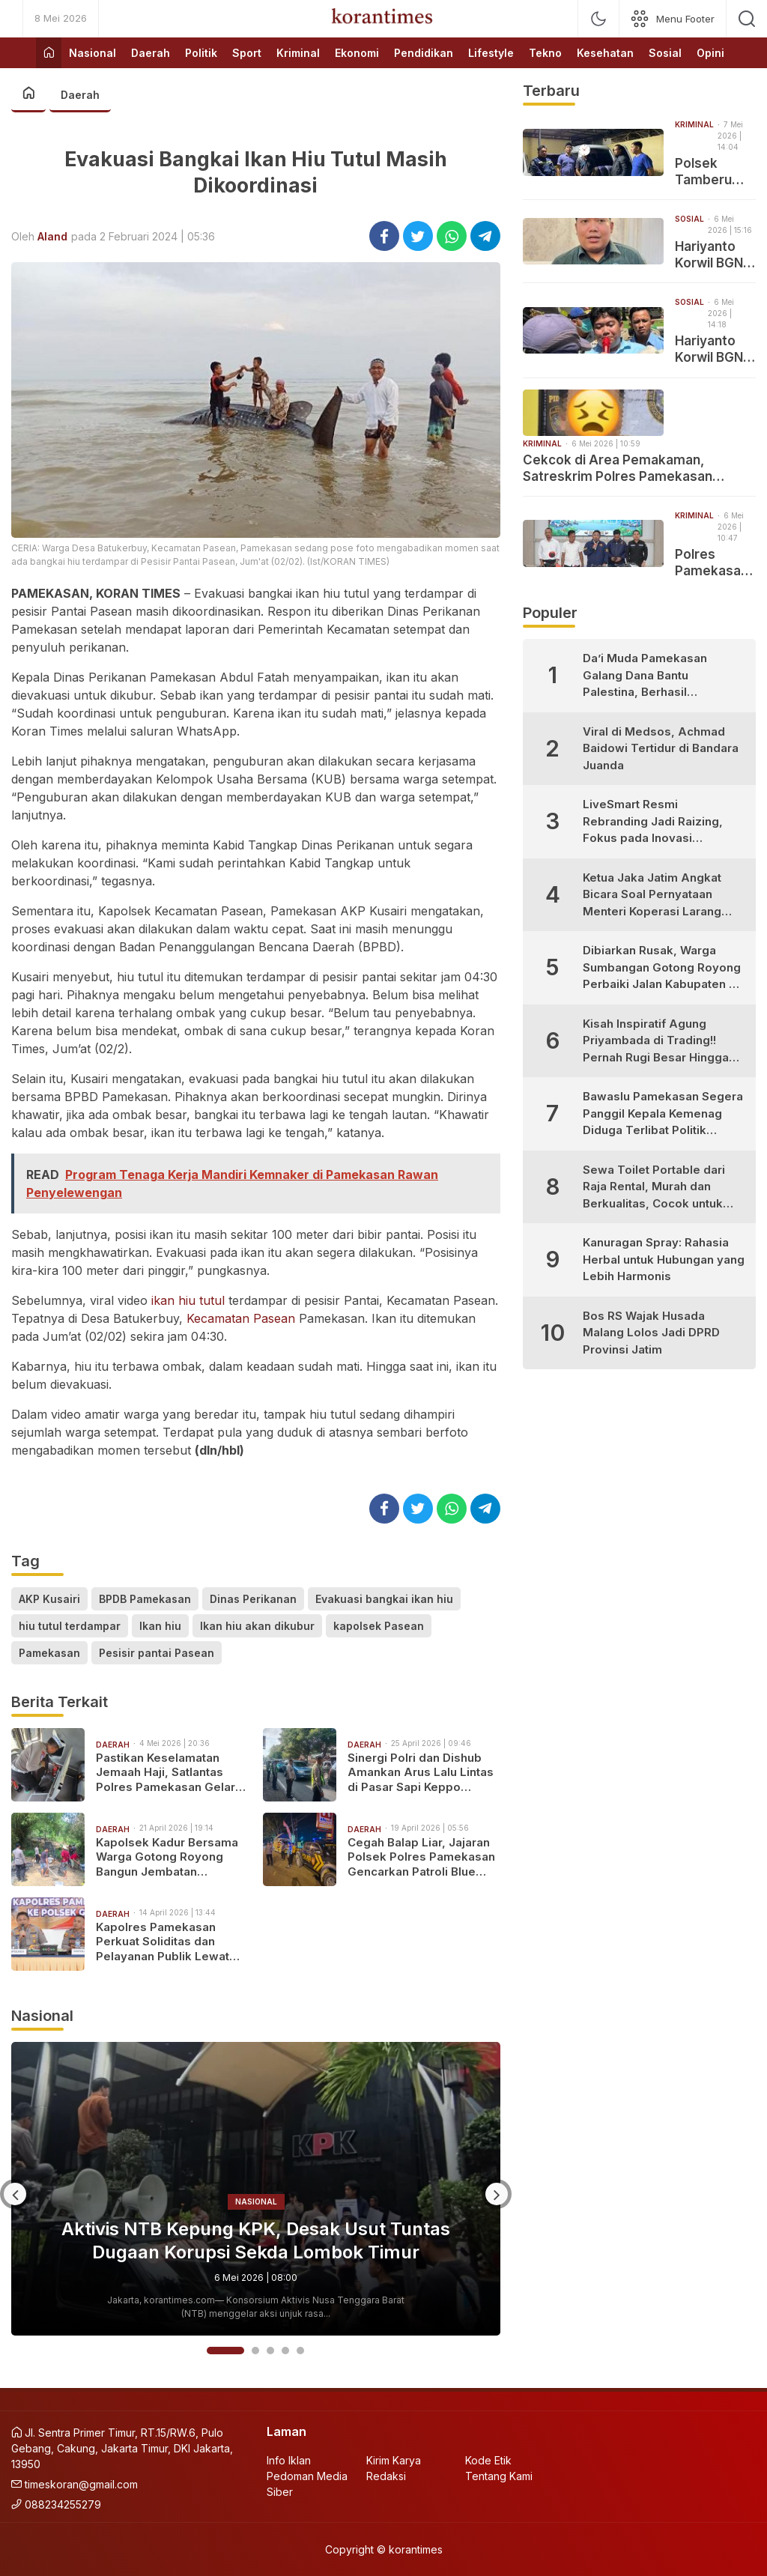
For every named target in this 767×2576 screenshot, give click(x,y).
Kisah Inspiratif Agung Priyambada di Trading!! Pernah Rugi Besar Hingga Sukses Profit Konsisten (656, 1041)
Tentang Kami (499, 2476)
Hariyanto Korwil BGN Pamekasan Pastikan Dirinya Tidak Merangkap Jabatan (715, 255)
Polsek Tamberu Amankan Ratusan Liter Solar (707, 172)
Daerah (80, 94)
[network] (673, 18)
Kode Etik (488, 2460)
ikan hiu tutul (188, 1300)
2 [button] (255, 2350)
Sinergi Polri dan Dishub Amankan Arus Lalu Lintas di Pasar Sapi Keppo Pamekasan (421, 1773)
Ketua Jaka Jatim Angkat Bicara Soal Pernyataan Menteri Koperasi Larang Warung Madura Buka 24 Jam (652, 895)
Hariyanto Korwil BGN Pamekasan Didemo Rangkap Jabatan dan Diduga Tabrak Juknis (713, 349)
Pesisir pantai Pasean (156, 1652)
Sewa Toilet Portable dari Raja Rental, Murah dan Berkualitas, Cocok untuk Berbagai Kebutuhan (654, 1188)
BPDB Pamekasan (145, 1598)
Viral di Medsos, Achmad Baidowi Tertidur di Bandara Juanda (661, 748)
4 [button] (285, 2350)
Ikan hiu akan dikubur (257, 1625)
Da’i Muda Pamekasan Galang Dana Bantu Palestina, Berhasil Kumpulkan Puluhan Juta (650, 676)
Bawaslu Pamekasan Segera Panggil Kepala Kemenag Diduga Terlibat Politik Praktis (663, 1114)
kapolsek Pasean (378, 1625)
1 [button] (225, 2350)
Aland (52, 236)
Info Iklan (289, 2460)
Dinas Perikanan (253, 1598)
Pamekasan (49, 1652)
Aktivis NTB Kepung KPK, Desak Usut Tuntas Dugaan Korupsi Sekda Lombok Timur (255, 2239)
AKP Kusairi (49, 1598)
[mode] (598, 18)
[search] (747, 18)
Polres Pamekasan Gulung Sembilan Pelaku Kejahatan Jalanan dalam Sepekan (711, 563)
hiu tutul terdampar (70, 1625)
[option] (255, 2189)
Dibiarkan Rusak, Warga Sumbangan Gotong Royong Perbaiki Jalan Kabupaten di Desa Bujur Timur (662, 968)
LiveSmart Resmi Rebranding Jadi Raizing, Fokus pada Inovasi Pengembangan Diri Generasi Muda (653, 822)
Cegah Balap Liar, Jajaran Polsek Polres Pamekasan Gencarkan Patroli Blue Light (421, 1857)
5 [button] (300, 2350)
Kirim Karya (393, 2460)
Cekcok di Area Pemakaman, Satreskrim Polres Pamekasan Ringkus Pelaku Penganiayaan (617, 468)
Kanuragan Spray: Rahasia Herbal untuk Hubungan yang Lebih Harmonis (664, 1259)
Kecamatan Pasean (241, 1318)
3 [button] (270, 2350)
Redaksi (386, 2476)
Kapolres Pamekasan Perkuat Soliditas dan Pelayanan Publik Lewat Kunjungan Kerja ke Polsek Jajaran (170, 1942)
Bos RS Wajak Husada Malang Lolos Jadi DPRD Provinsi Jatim (651, 1333)
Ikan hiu (160, 1625)
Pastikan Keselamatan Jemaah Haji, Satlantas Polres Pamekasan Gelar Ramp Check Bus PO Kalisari (165, 1773)
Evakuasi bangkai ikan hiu (384, 1598)
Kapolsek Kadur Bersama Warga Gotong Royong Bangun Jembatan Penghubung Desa (167, 1857)
